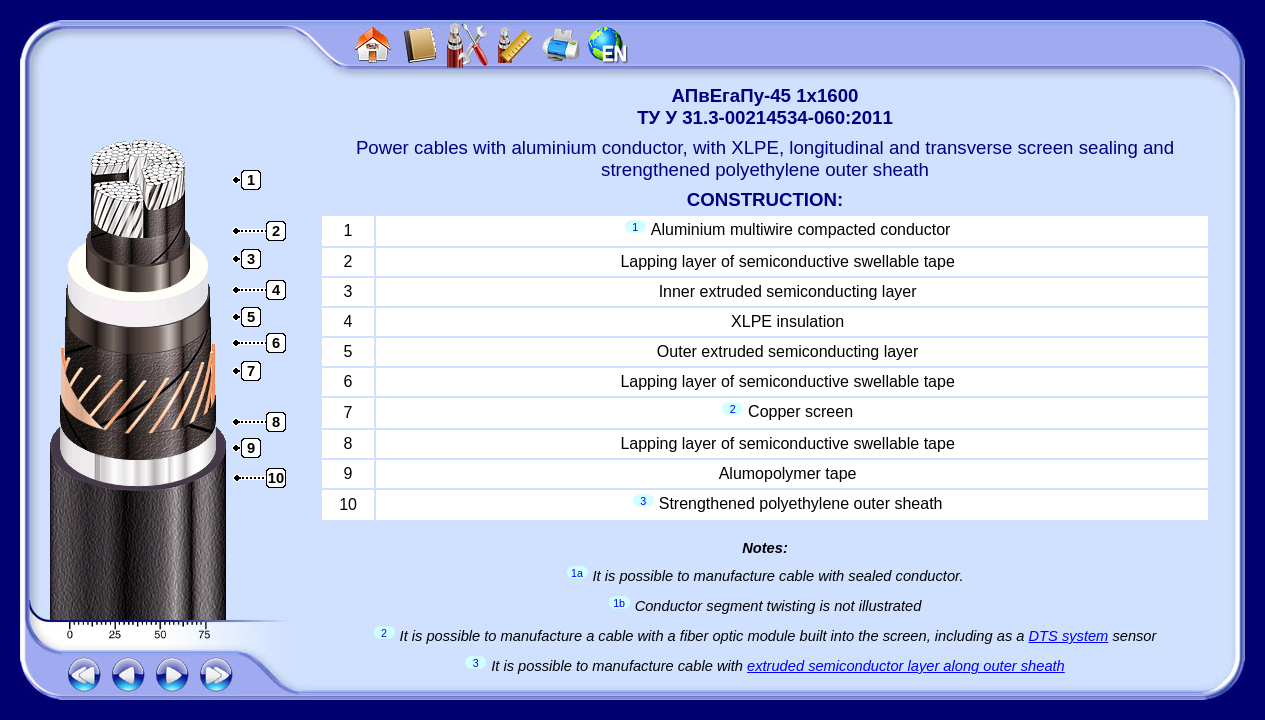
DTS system (1069, 636)
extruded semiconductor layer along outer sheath (906, 666)
